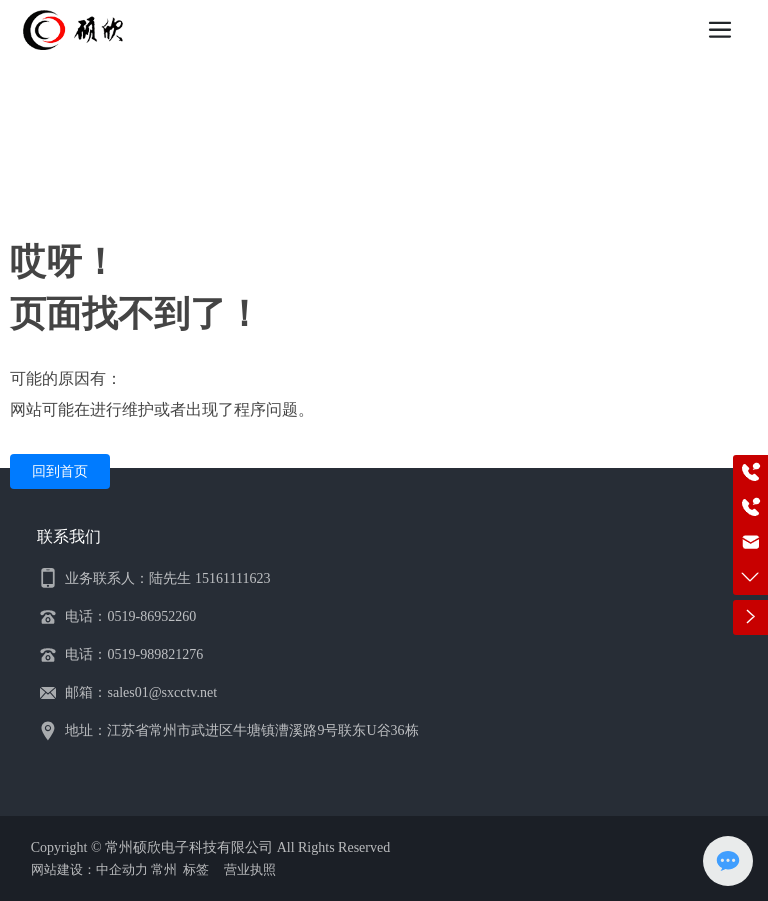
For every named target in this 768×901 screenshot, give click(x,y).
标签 (196, 869)
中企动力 (122, 869)
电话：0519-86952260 (130, 616)
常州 (164, 869)
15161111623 (232, 578)
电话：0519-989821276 (134, 654)
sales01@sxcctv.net (162, 692)
